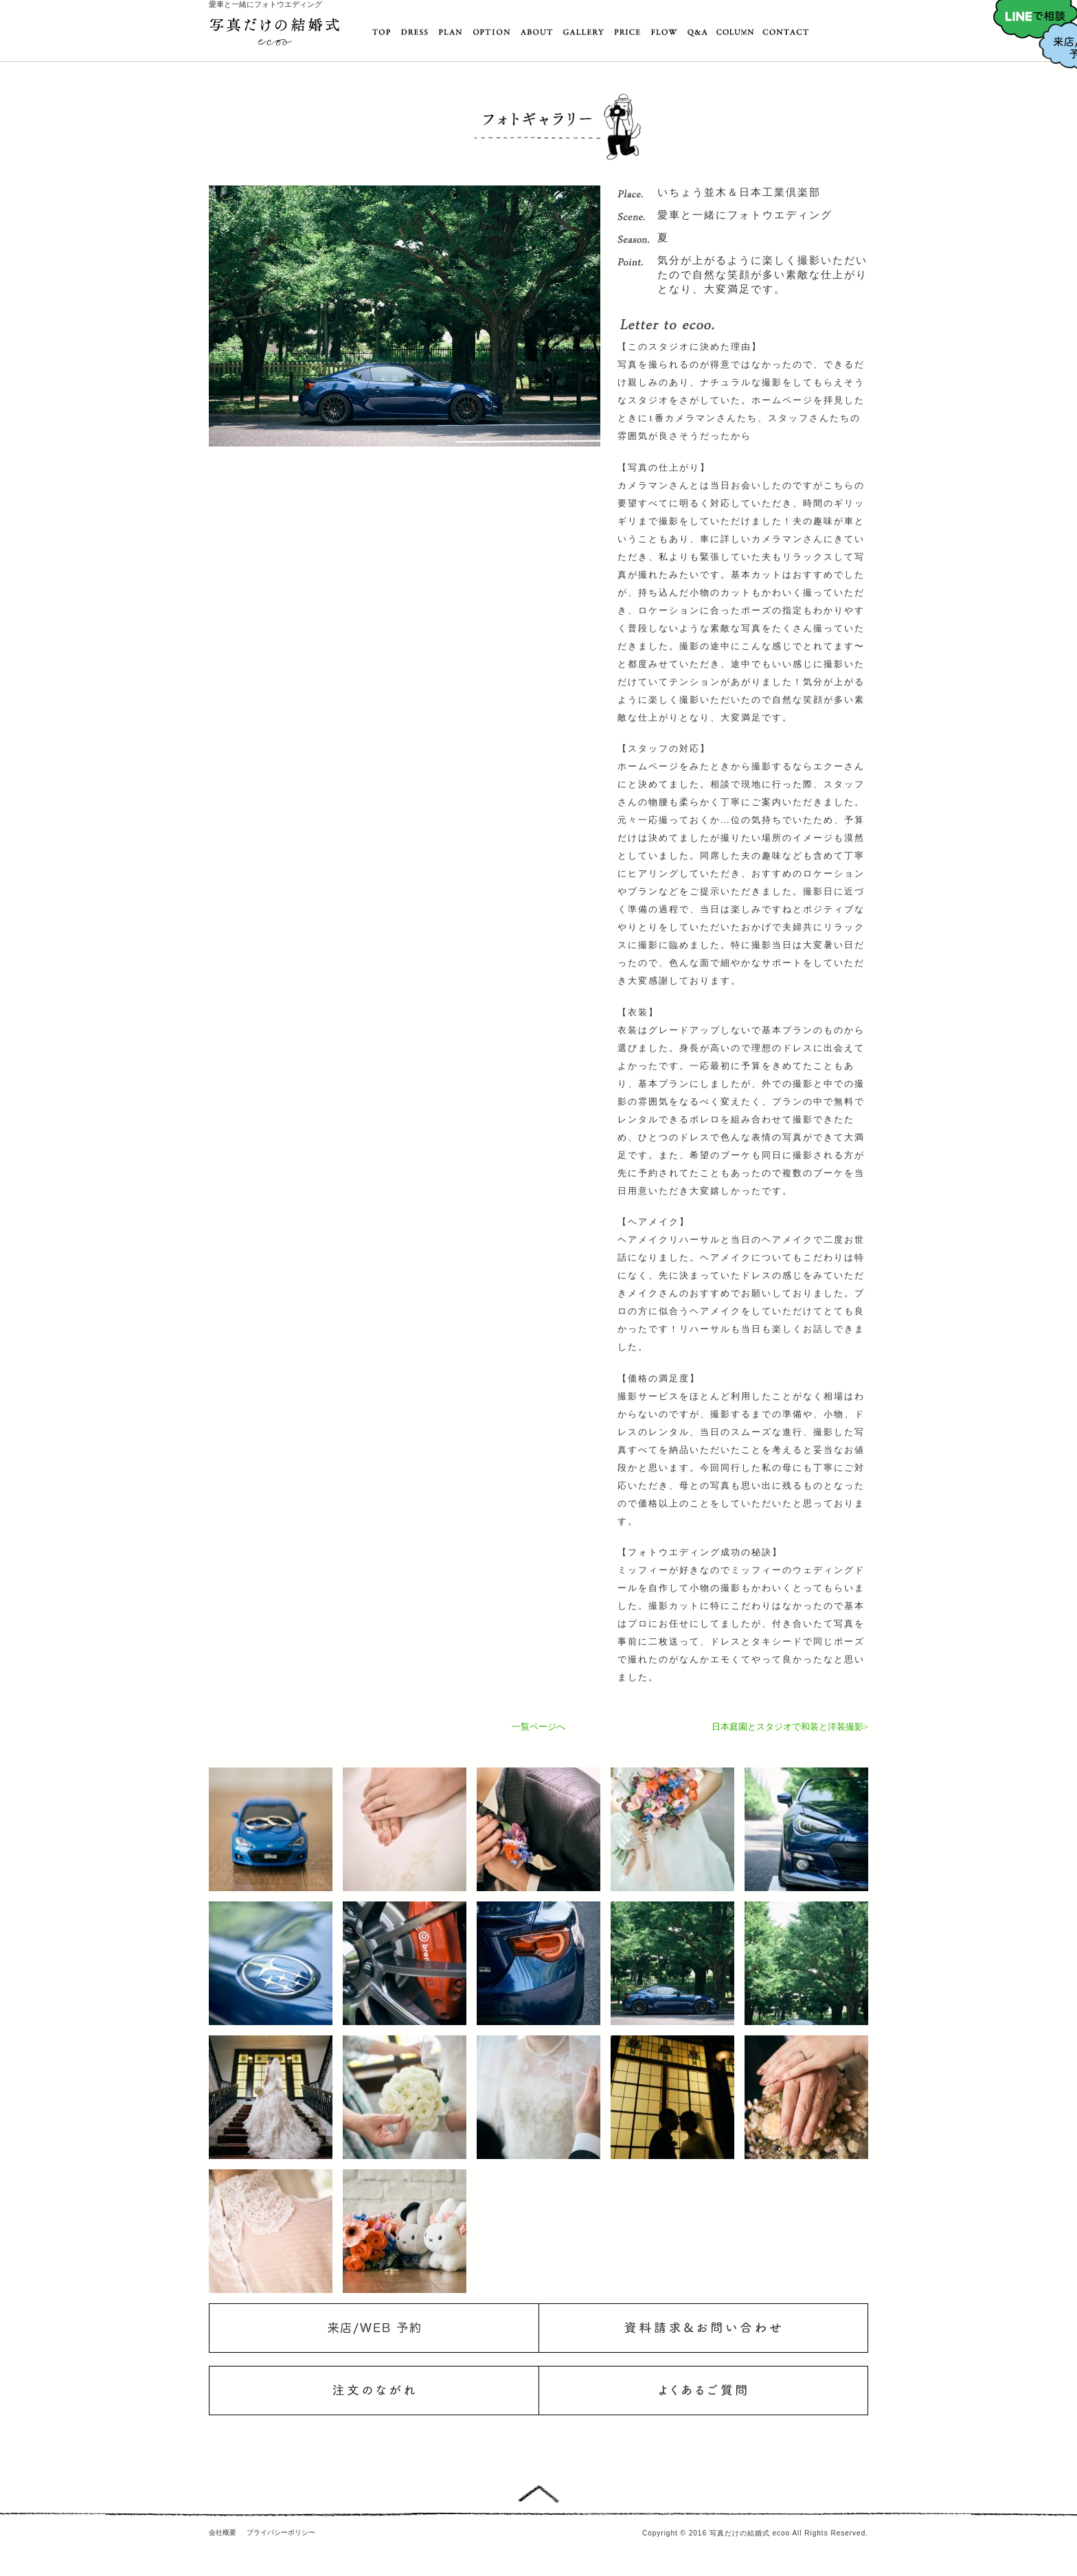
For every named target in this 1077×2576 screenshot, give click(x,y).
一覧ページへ (538, 1726)
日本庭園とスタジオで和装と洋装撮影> (790, 1726)
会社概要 (222, 2532)
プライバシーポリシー (281, 2532)
